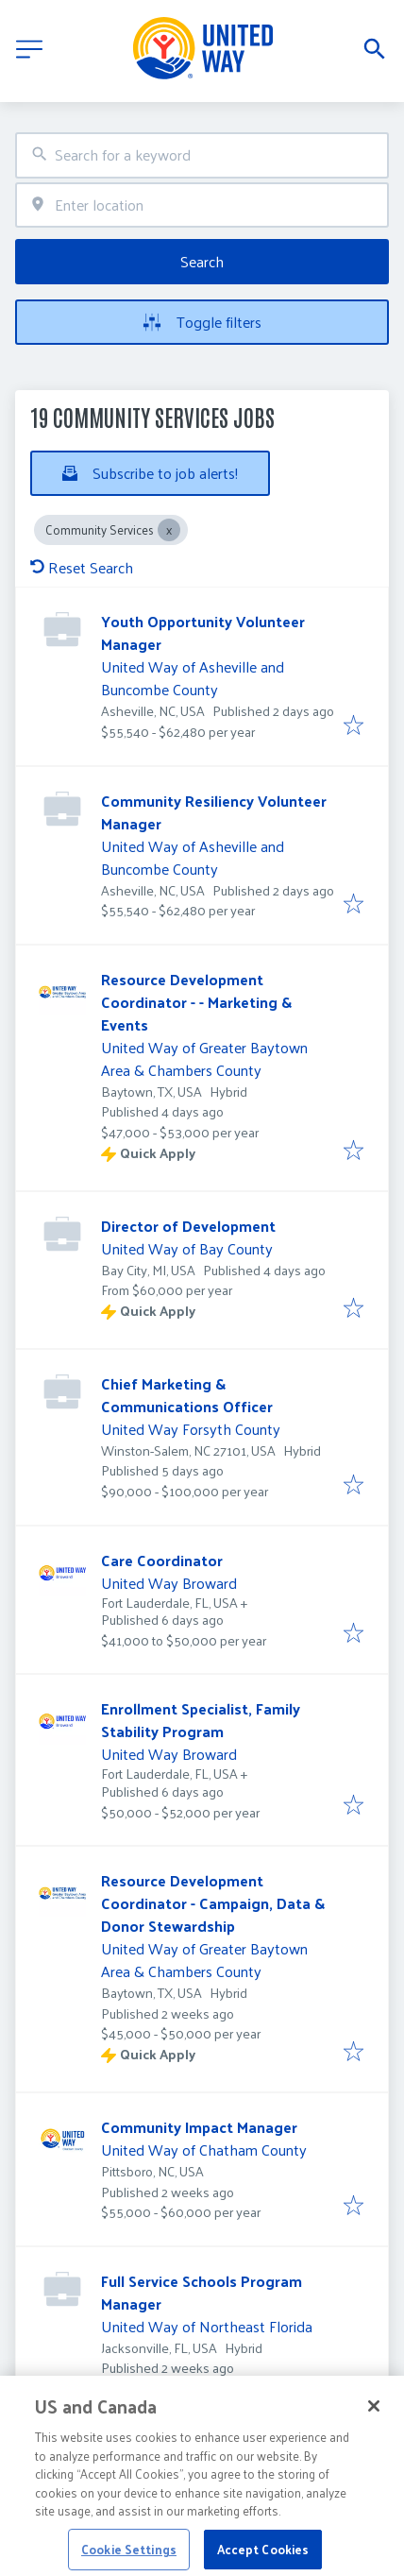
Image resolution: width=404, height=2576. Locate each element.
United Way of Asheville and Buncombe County (192, 678)
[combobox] (202, 155)
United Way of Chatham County (204, 2149)
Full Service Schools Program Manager (201, 2292)
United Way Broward (169, 1582)
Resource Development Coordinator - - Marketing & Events (196, 1001)
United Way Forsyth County (190, 1428)
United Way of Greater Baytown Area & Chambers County (204, 1058)
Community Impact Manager (199, 2127)
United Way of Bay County (187, 1248)
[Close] (374, 2429)
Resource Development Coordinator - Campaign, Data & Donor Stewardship (213, 1903)
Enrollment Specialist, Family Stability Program (200, 1720)
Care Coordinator (162, 1560)
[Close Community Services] (169, 530)
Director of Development (188, 1225)
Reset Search (81, 567)
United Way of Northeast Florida (206, 2326)
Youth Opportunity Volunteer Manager (203, 632)
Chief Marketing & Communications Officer (187, 1395)
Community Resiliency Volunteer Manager (214, 812)
